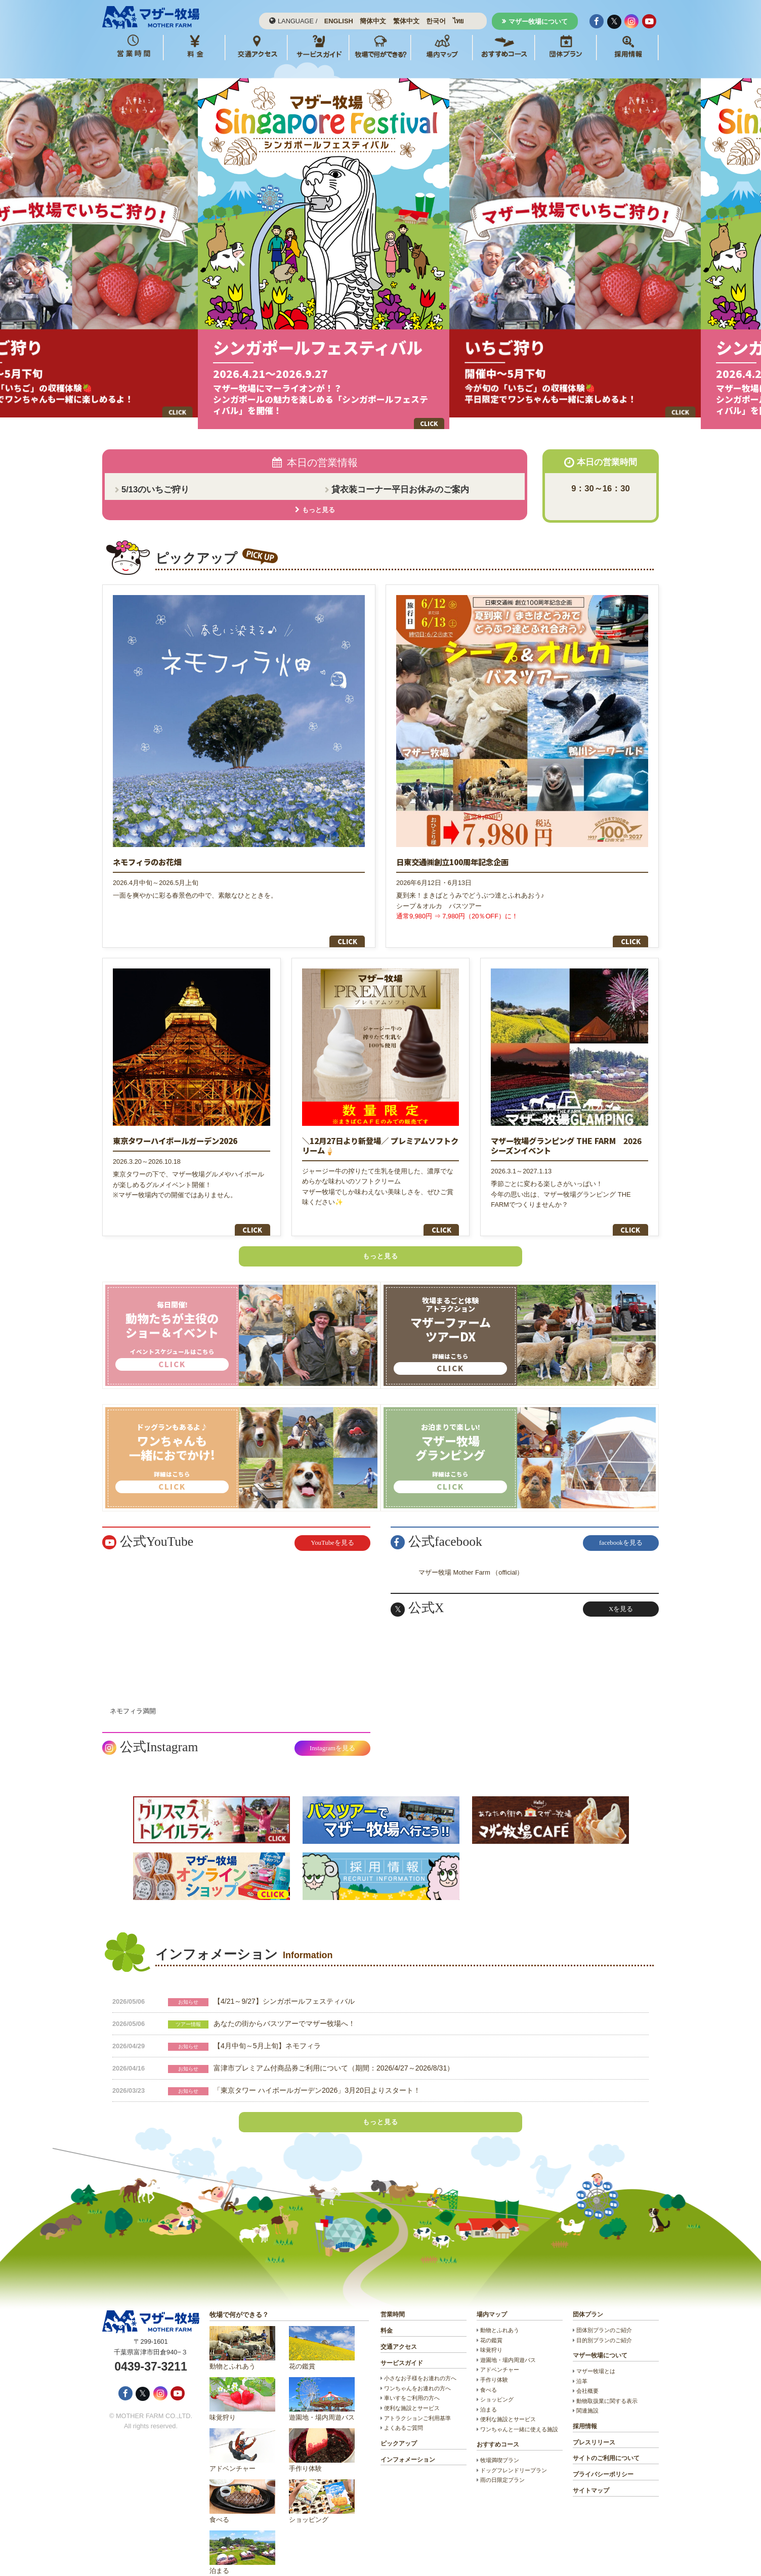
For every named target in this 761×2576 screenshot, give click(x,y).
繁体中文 (406, 21)
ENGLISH (338, 21)
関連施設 (587, 2395)
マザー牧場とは (595, 2355)
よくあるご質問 (403, 2412)
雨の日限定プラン (502, 2464)
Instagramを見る (332, 1732)
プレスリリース (594, 2426)
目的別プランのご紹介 (604, 2324)
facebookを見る (621, 1527)
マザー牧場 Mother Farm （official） (470, 1556)
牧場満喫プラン (499, 2444)
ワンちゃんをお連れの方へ (417, 2372)
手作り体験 (322, 2435)
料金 (386, 2315)
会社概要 (587, 2375)
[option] (380, 250)
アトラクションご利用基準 (417, 2402)
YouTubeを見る (332, 1527)
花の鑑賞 (322, 2332)
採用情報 (585, 2410)
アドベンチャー (242, 2435)
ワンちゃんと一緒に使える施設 (519, 2413)
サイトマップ (591, 2474)
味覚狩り (242, 2383)
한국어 (436, 21)
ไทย (458, 21)
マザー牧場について (538, 21)
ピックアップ (398, 2427)
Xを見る (621, 1592)
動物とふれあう (242, 2332)
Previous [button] (241, 250)
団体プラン (588, 2299)
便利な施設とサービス (412, 2392)
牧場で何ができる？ (239, 2299)
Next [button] (520, 250)
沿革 (581, 2365)
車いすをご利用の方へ (412, 2382)
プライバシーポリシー (603, 2459)
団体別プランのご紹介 (604, 2314)
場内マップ (492, 2299)
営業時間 (392, 2299)
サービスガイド (401, 2347)
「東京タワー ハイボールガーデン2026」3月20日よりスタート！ (317, 2074)
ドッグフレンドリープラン (513, 2454)
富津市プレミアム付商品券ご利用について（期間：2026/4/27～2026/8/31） (334, 2052)
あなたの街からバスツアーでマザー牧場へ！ (284, 2007)
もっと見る (380, 1240)
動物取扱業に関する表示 (607, 2385)
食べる (242, 2486)
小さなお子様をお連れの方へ (420, 2362)
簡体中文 (373, 21)
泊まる (242, 2537)
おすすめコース (498, 2429)
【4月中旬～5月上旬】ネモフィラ (267, 2029)
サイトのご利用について (606, 2442)
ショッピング (322, 2486)
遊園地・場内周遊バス (322, 2383)
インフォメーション (407, 2443)
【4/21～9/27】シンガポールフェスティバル (284, 1985)
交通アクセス (398, 2331)
